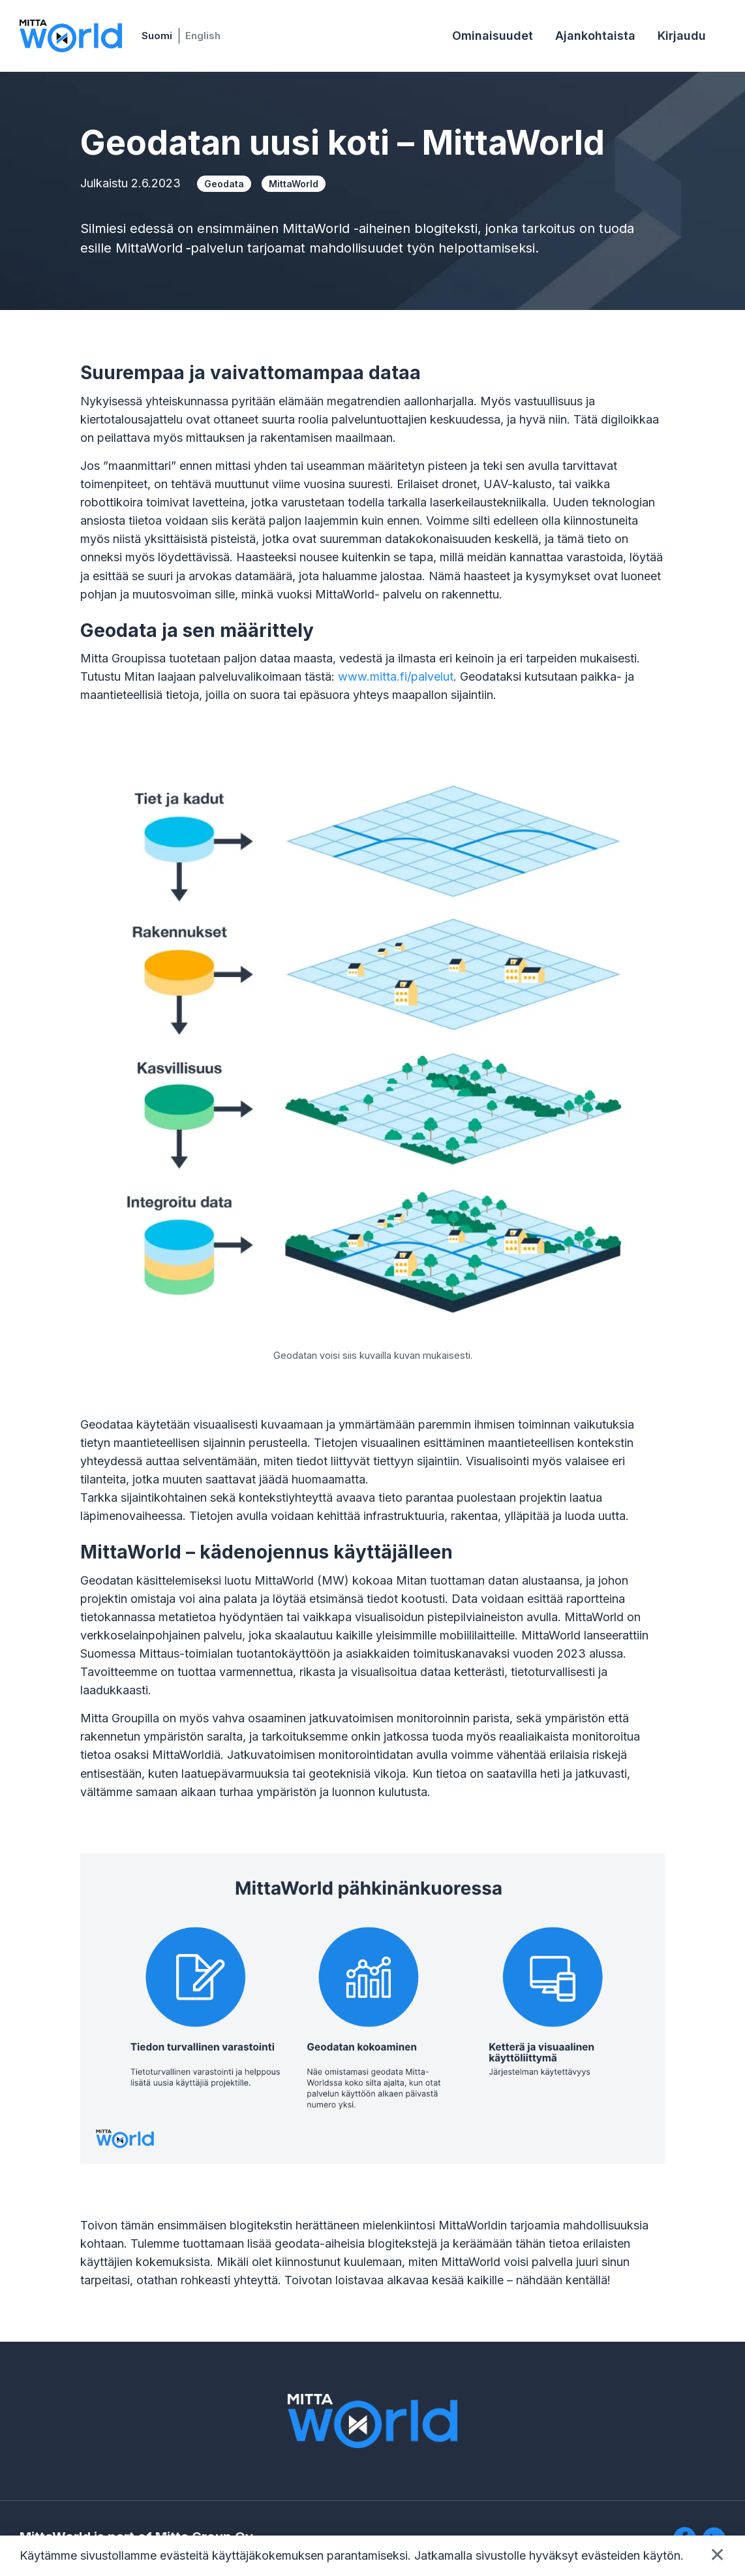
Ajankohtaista (595, 35)
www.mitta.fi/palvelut (395, 676)
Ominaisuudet (492, 35)
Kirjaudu (682, 35)
